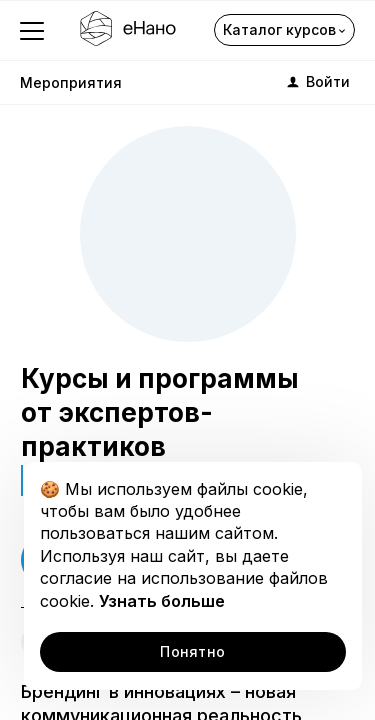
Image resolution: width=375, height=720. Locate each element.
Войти (317, 82)
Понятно (192, 651)
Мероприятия (71, 82)
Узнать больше (162, 601)
